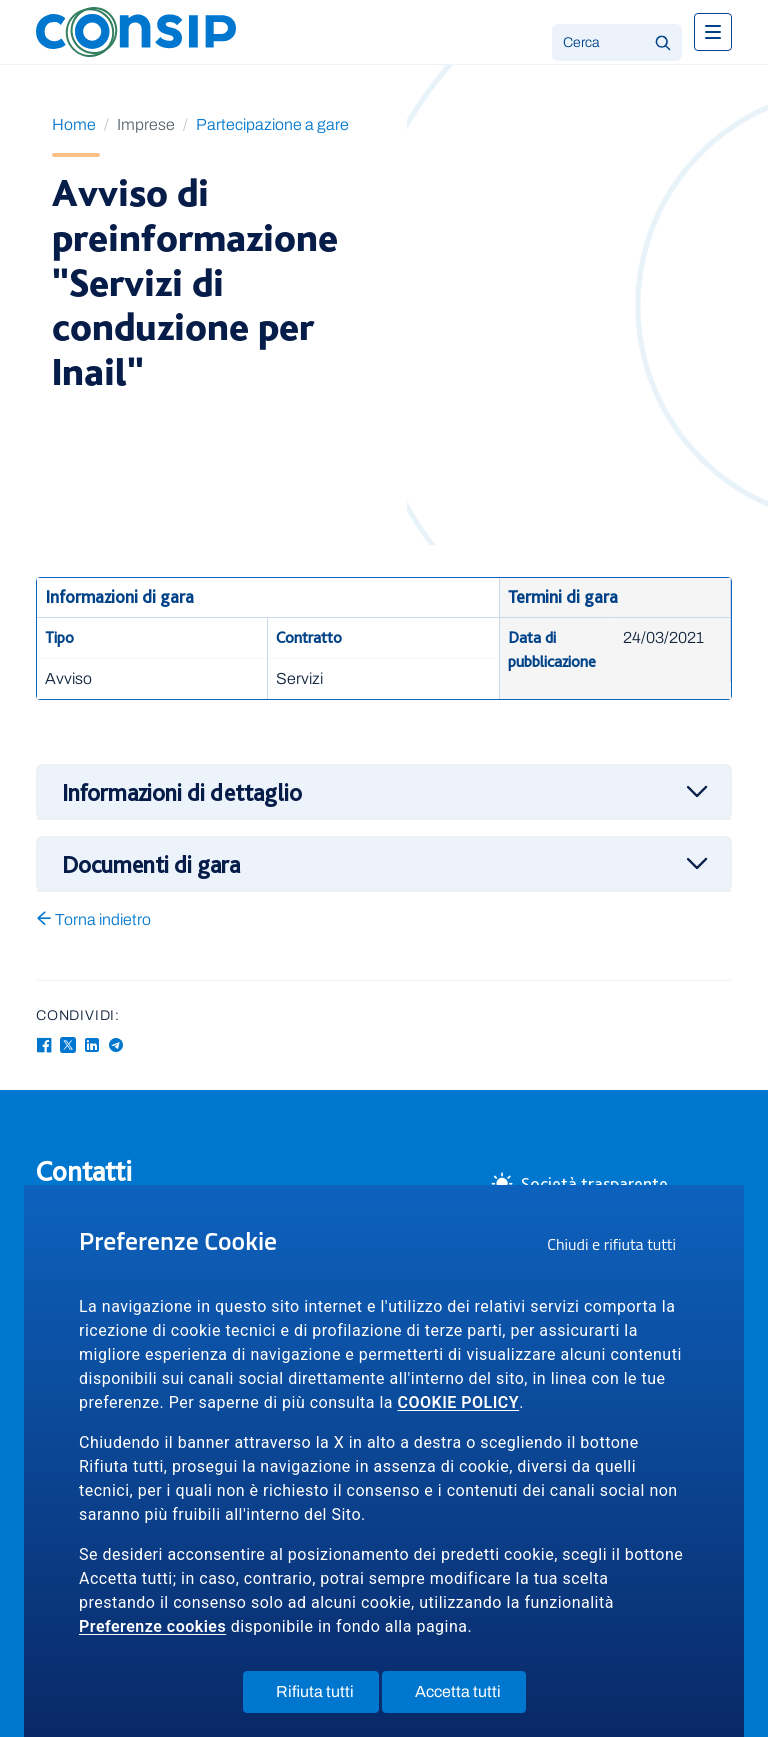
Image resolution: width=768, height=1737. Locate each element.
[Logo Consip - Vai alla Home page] (136, 30)
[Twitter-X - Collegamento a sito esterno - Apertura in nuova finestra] (68, 1045)
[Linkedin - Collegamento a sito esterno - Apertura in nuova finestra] (92, 1045)
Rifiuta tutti (327, 1696)
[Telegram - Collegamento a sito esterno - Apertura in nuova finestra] (116, 1045)
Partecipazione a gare (272, 124)
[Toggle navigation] (713, 32)
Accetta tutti (470, 1696)
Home (74, 124)
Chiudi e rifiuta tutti (618, 1247)
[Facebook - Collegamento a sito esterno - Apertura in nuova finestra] (44, 1045)
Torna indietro (93, 919)
